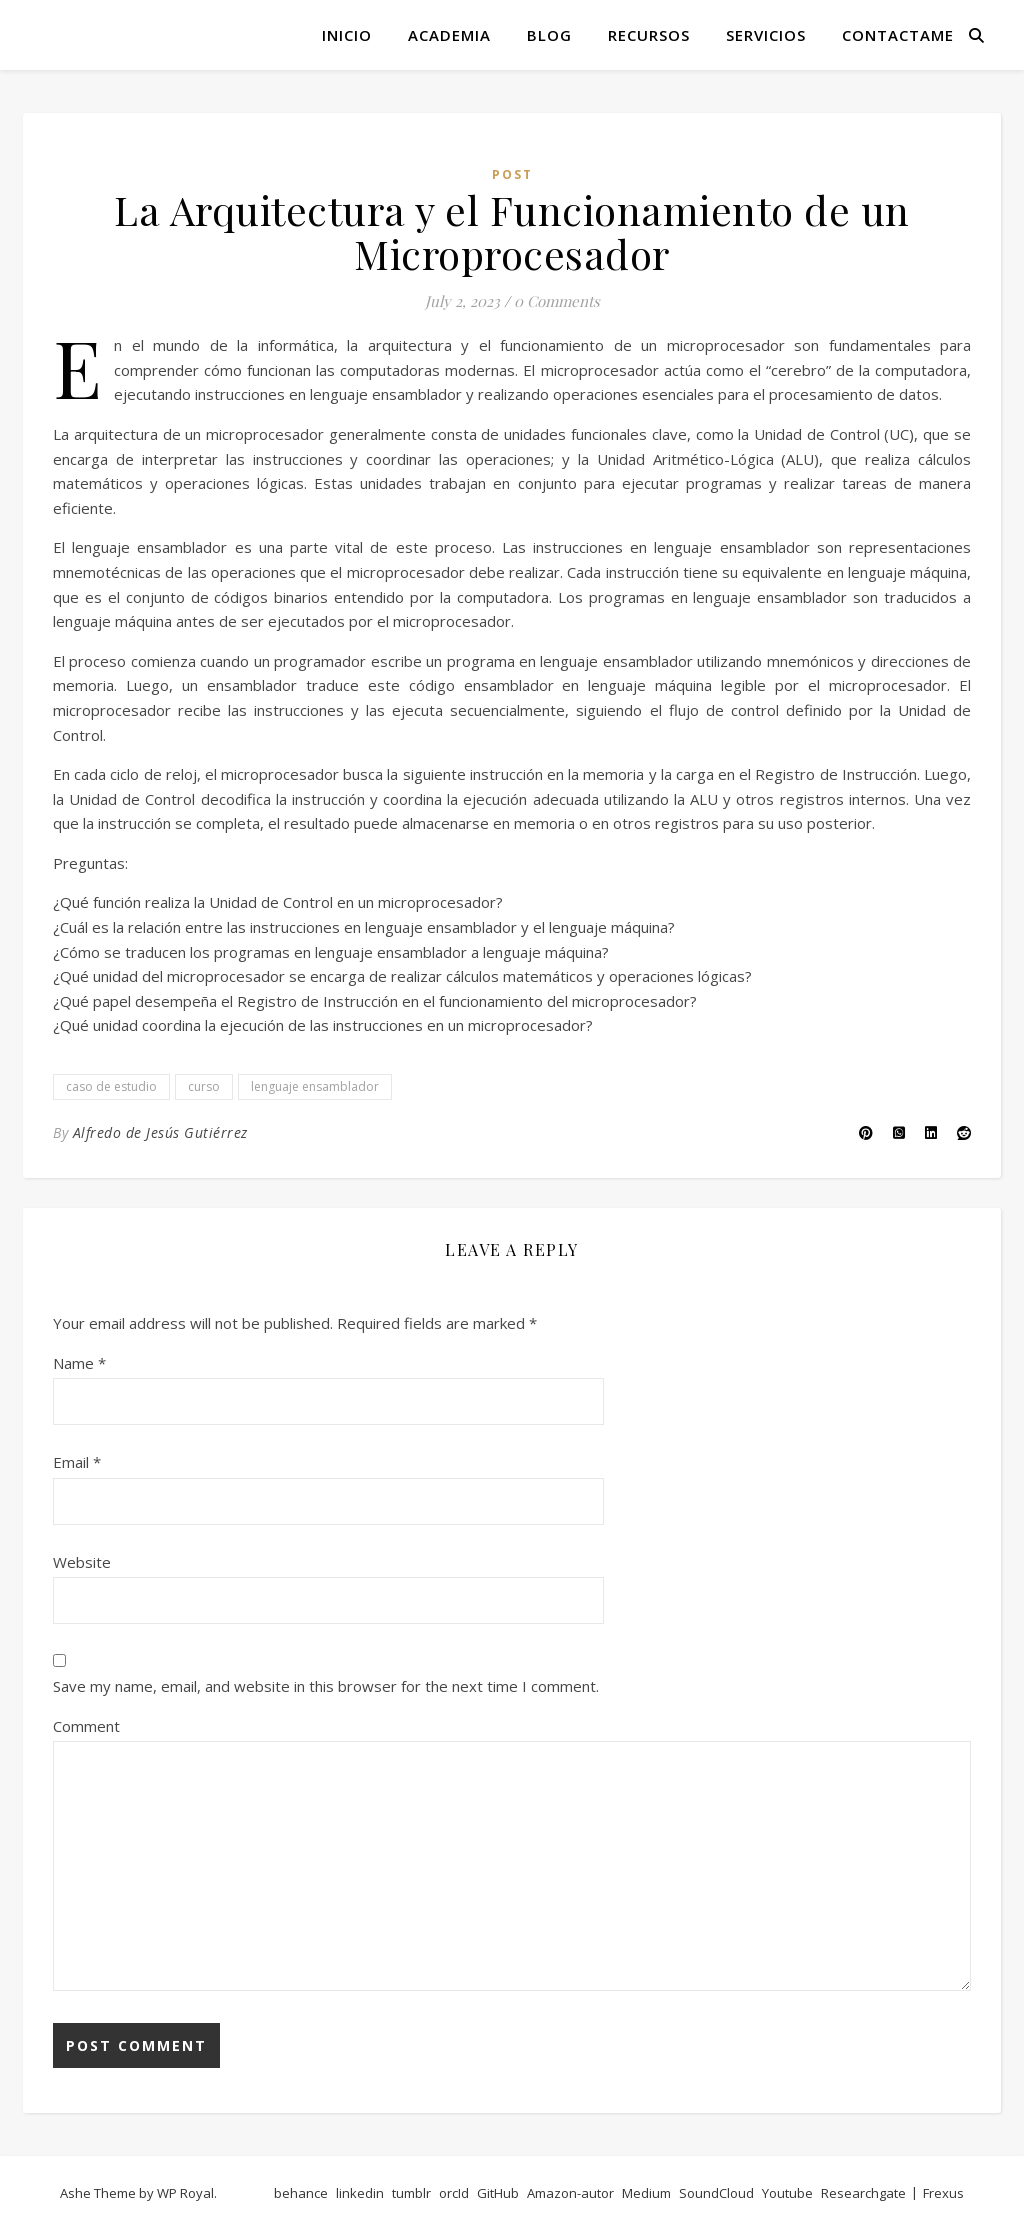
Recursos (649, 35)
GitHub (498, 2193)
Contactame (898, 35)
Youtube (787, 2193)
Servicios (766, 35)
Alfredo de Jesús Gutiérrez (160, 1132)
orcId (454, 2193)
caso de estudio (111, 1086)
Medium (646, 2193)
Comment (86, 1726)
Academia (449, 35)
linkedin (360, 2193)
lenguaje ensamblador (315, 1086)
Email (77, 1462)
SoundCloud (716, 2193)
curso (204, 1086)
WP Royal (185, 2193)
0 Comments (557, 301)
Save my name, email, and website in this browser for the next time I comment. (326, 1686)
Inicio (347, 35)
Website (82, 1562)
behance (301, 2193)
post (512, 174)
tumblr (411, 2193)
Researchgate (863, 2193)
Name (79, 1363)
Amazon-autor (570, 2193)
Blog (549, 35)
